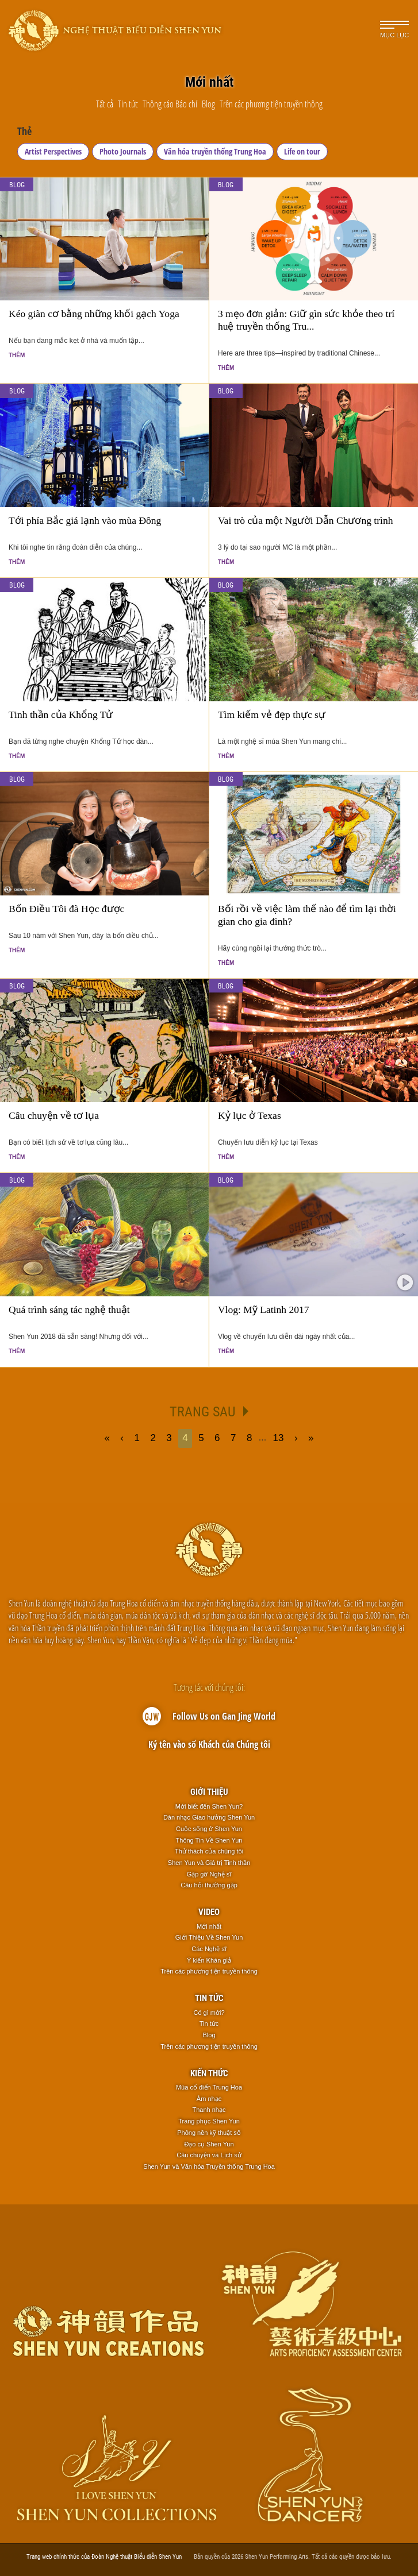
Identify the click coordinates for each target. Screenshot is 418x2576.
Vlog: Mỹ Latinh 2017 (263, 1309)
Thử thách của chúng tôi (209, 1851)
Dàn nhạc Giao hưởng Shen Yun (209, 1817)
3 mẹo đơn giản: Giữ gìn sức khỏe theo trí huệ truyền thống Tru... (306, 320)
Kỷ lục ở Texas (249, 1115)
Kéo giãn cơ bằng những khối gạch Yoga (94, 313)
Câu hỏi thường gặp (209, 1885)
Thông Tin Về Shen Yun (209, 1840)
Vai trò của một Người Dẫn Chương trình (305, 520)
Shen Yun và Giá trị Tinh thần (209, 1862)
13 (278, 1437)
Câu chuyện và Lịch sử (209, 2155)
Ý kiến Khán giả (209, 1960)
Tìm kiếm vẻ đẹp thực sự (271, 714)
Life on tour (302, 151)
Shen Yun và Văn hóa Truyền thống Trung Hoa (209, 2166)
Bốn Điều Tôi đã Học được (66, 908)
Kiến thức (209, 2073)
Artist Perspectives (53, 151)
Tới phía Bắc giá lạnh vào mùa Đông (85, 520)
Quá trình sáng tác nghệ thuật (69, 1309)
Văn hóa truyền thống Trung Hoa (215, 151)
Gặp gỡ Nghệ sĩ (209, 1874)
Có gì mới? (208, 2012)
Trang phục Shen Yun (209, 2121)
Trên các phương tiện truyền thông (209, 1971)
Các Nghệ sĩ (208, 1948)
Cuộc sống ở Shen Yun (209, 1828)
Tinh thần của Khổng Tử (61, 714)
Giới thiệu (209, 1791)
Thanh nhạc (209, 2109)
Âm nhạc (209, 2098)
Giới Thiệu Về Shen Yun (209, 1937)
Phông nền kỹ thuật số (209, 2132)
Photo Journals (122, 151)
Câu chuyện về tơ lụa (54, 1115)
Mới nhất (209, 1926)
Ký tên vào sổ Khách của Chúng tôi (209, 1744)
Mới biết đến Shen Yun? (209, 1806)
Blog (17, 184)
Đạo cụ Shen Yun (208, 2144)
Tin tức (209, 1997)
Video (209, 1911)
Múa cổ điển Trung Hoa (209, 2087)
